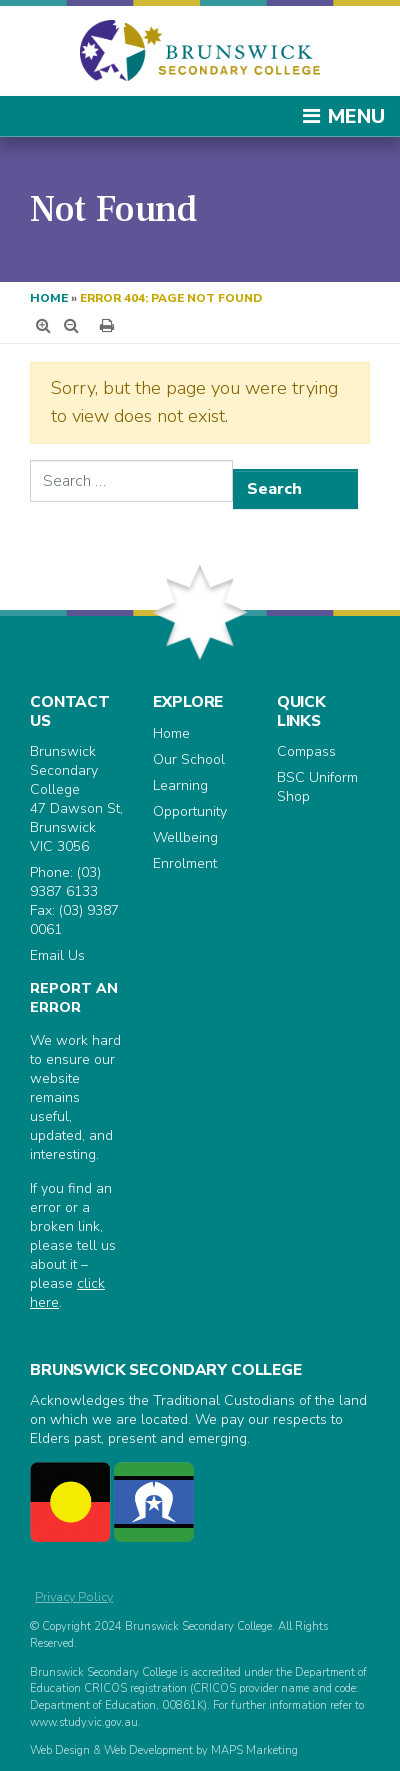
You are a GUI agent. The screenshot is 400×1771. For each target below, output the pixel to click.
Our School (189, 759)
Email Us (57, 955)
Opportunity (190, 811)
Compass (306, 751)
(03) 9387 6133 (65, 882)
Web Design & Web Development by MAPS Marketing (164, 1750)
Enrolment (185, 863)
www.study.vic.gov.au (84, 1722)
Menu (343, 116)
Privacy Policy (74, 1596)
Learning (180, 785)
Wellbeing (185, 837)
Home (49, 298)
